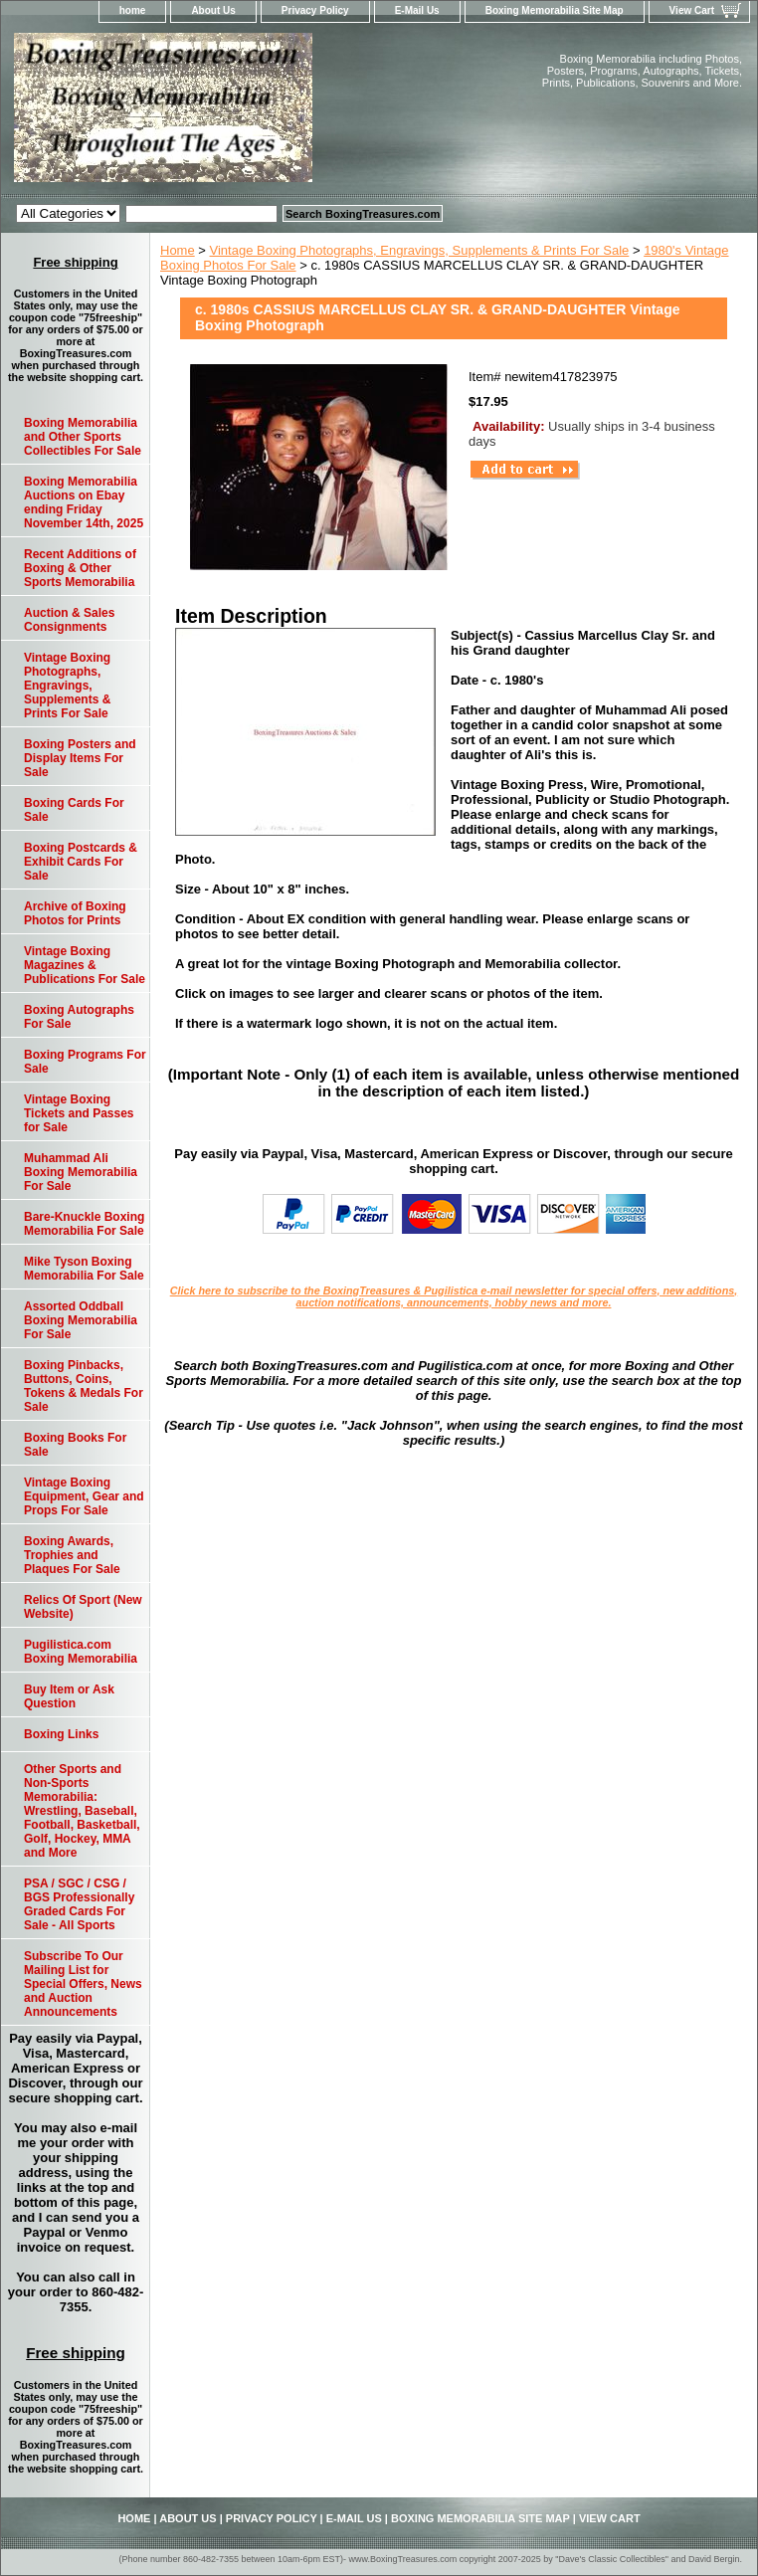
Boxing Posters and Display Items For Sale (80, 758)
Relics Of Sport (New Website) (83, 1607)
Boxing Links (61, 1734)
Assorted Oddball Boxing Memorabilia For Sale (80, 1320)
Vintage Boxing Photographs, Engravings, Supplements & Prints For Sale (420, 250)
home (132, 10)
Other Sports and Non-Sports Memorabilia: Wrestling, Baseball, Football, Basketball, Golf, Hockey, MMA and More (82, 1811)
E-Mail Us (417, 10)
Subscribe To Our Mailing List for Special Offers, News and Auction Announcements (83, 1984)
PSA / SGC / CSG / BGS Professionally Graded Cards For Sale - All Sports (79, 1904)
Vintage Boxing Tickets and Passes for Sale (79, 1113)
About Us (213, 10)
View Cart (691, 10)
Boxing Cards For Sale (74, 810)
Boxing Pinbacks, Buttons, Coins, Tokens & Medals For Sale (83, 1386)
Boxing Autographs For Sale (79, 1017)
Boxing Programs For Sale (85, 1062)
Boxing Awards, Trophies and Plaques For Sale (72, 1555)
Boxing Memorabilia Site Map (554, 10)
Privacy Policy (315, 10)
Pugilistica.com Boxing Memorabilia (80, 1652)
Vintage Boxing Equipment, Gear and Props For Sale (84, 1496)
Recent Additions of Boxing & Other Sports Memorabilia (80, 568)
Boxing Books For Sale (75, 1445)
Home (177, 250)
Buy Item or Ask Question (69, 1696)
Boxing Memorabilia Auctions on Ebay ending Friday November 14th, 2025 (83, 502)
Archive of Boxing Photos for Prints (75, 913)
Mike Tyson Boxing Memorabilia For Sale (84, 1269)
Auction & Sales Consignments (69, 620)
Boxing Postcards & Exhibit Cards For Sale (80, 862)
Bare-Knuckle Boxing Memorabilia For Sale (84, 1224)
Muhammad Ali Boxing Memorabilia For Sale (80, 1172)
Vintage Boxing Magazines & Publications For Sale (84, 965)
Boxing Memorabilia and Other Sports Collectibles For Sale (82, 437)
